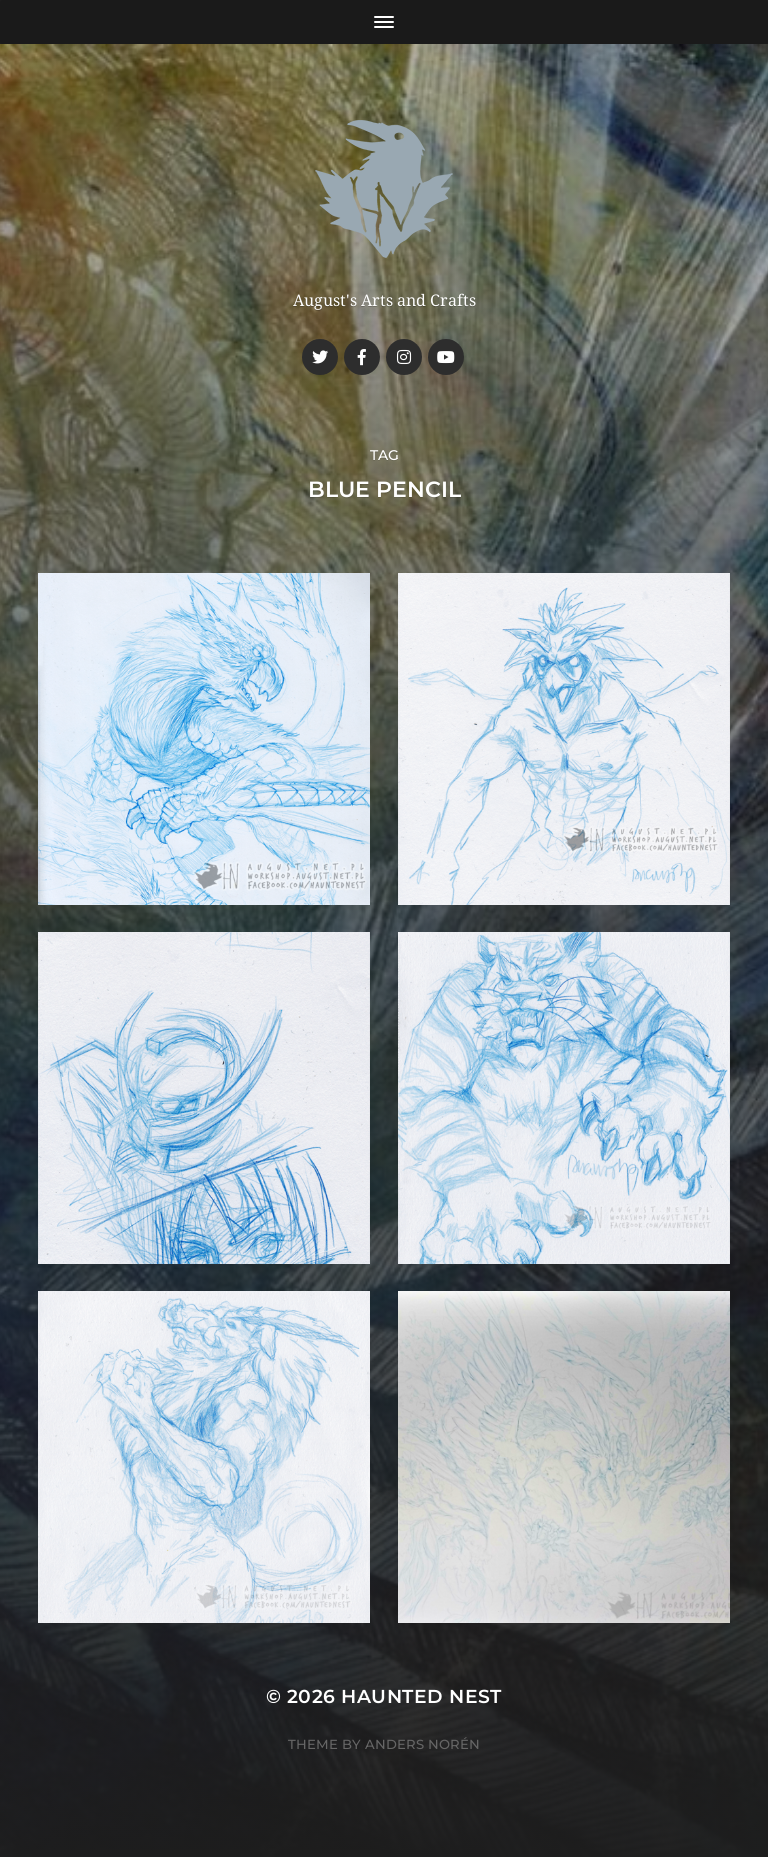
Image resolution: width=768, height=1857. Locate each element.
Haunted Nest (421, 1696)
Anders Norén (422, 1744)
